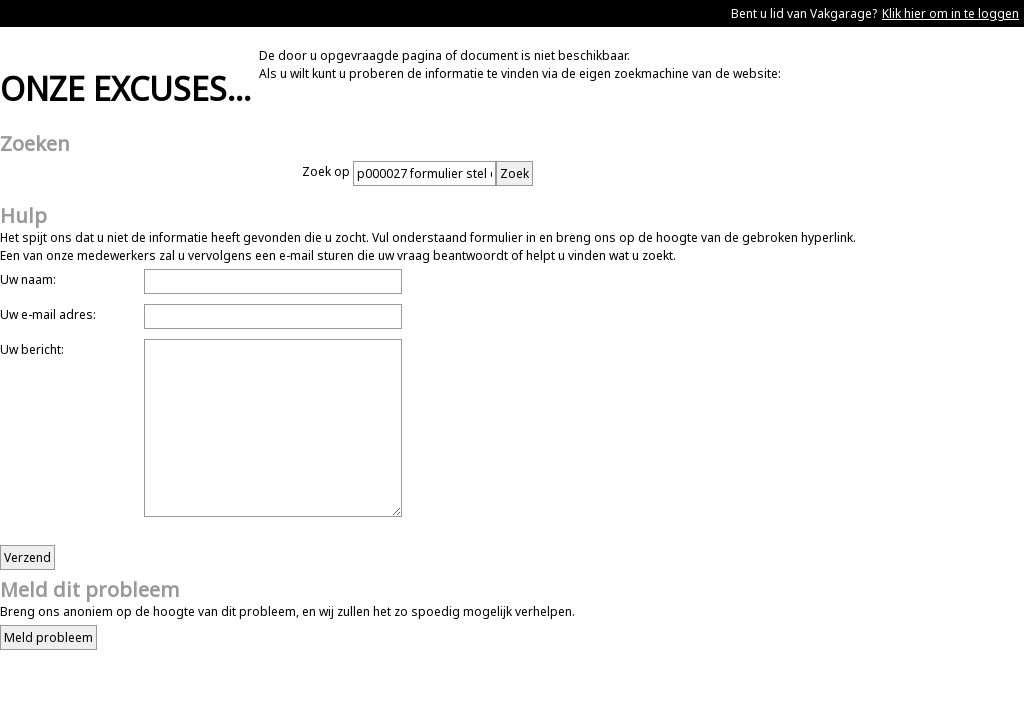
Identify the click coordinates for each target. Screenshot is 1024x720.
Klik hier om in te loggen (950, 13)
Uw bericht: (32, 349)
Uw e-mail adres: (48, 314)
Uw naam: (28, 279)
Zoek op (327, 171)
